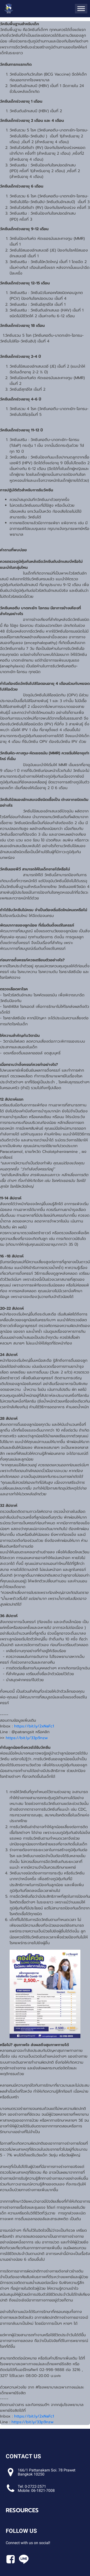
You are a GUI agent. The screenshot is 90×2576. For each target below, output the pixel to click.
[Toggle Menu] (81, 8)
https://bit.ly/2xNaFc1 (34, 1726)
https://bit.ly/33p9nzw (27, 1738)
